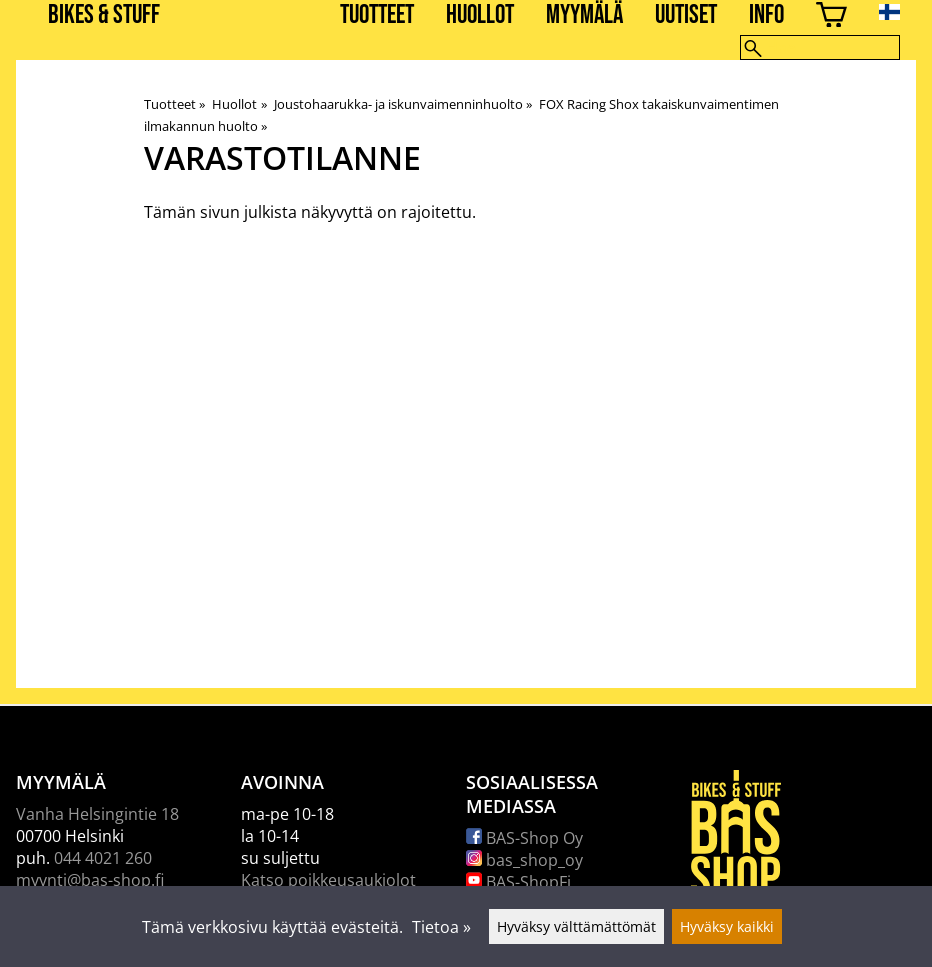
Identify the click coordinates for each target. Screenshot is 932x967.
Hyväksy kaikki (727, 926)
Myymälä (584, 15)
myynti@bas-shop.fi (90, 880)
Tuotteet (377, 15)
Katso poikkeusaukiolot (328, 880)
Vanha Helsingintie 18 (97, 814)
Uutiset (686, 15)
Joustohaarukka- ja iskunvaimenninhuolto (403, 104)
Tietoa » (441, 927)
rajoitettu (436, 212)
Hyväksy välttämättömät (576, 926)
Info (766, 15)
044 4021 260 (103, 858)
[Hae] (820, 47)
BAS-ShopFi (518, 882)
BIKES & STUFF (104, 15)
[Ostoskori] (831, 17)
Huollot (480, 15)
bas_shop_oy (524, 860)
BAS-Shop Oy (524, 838)
